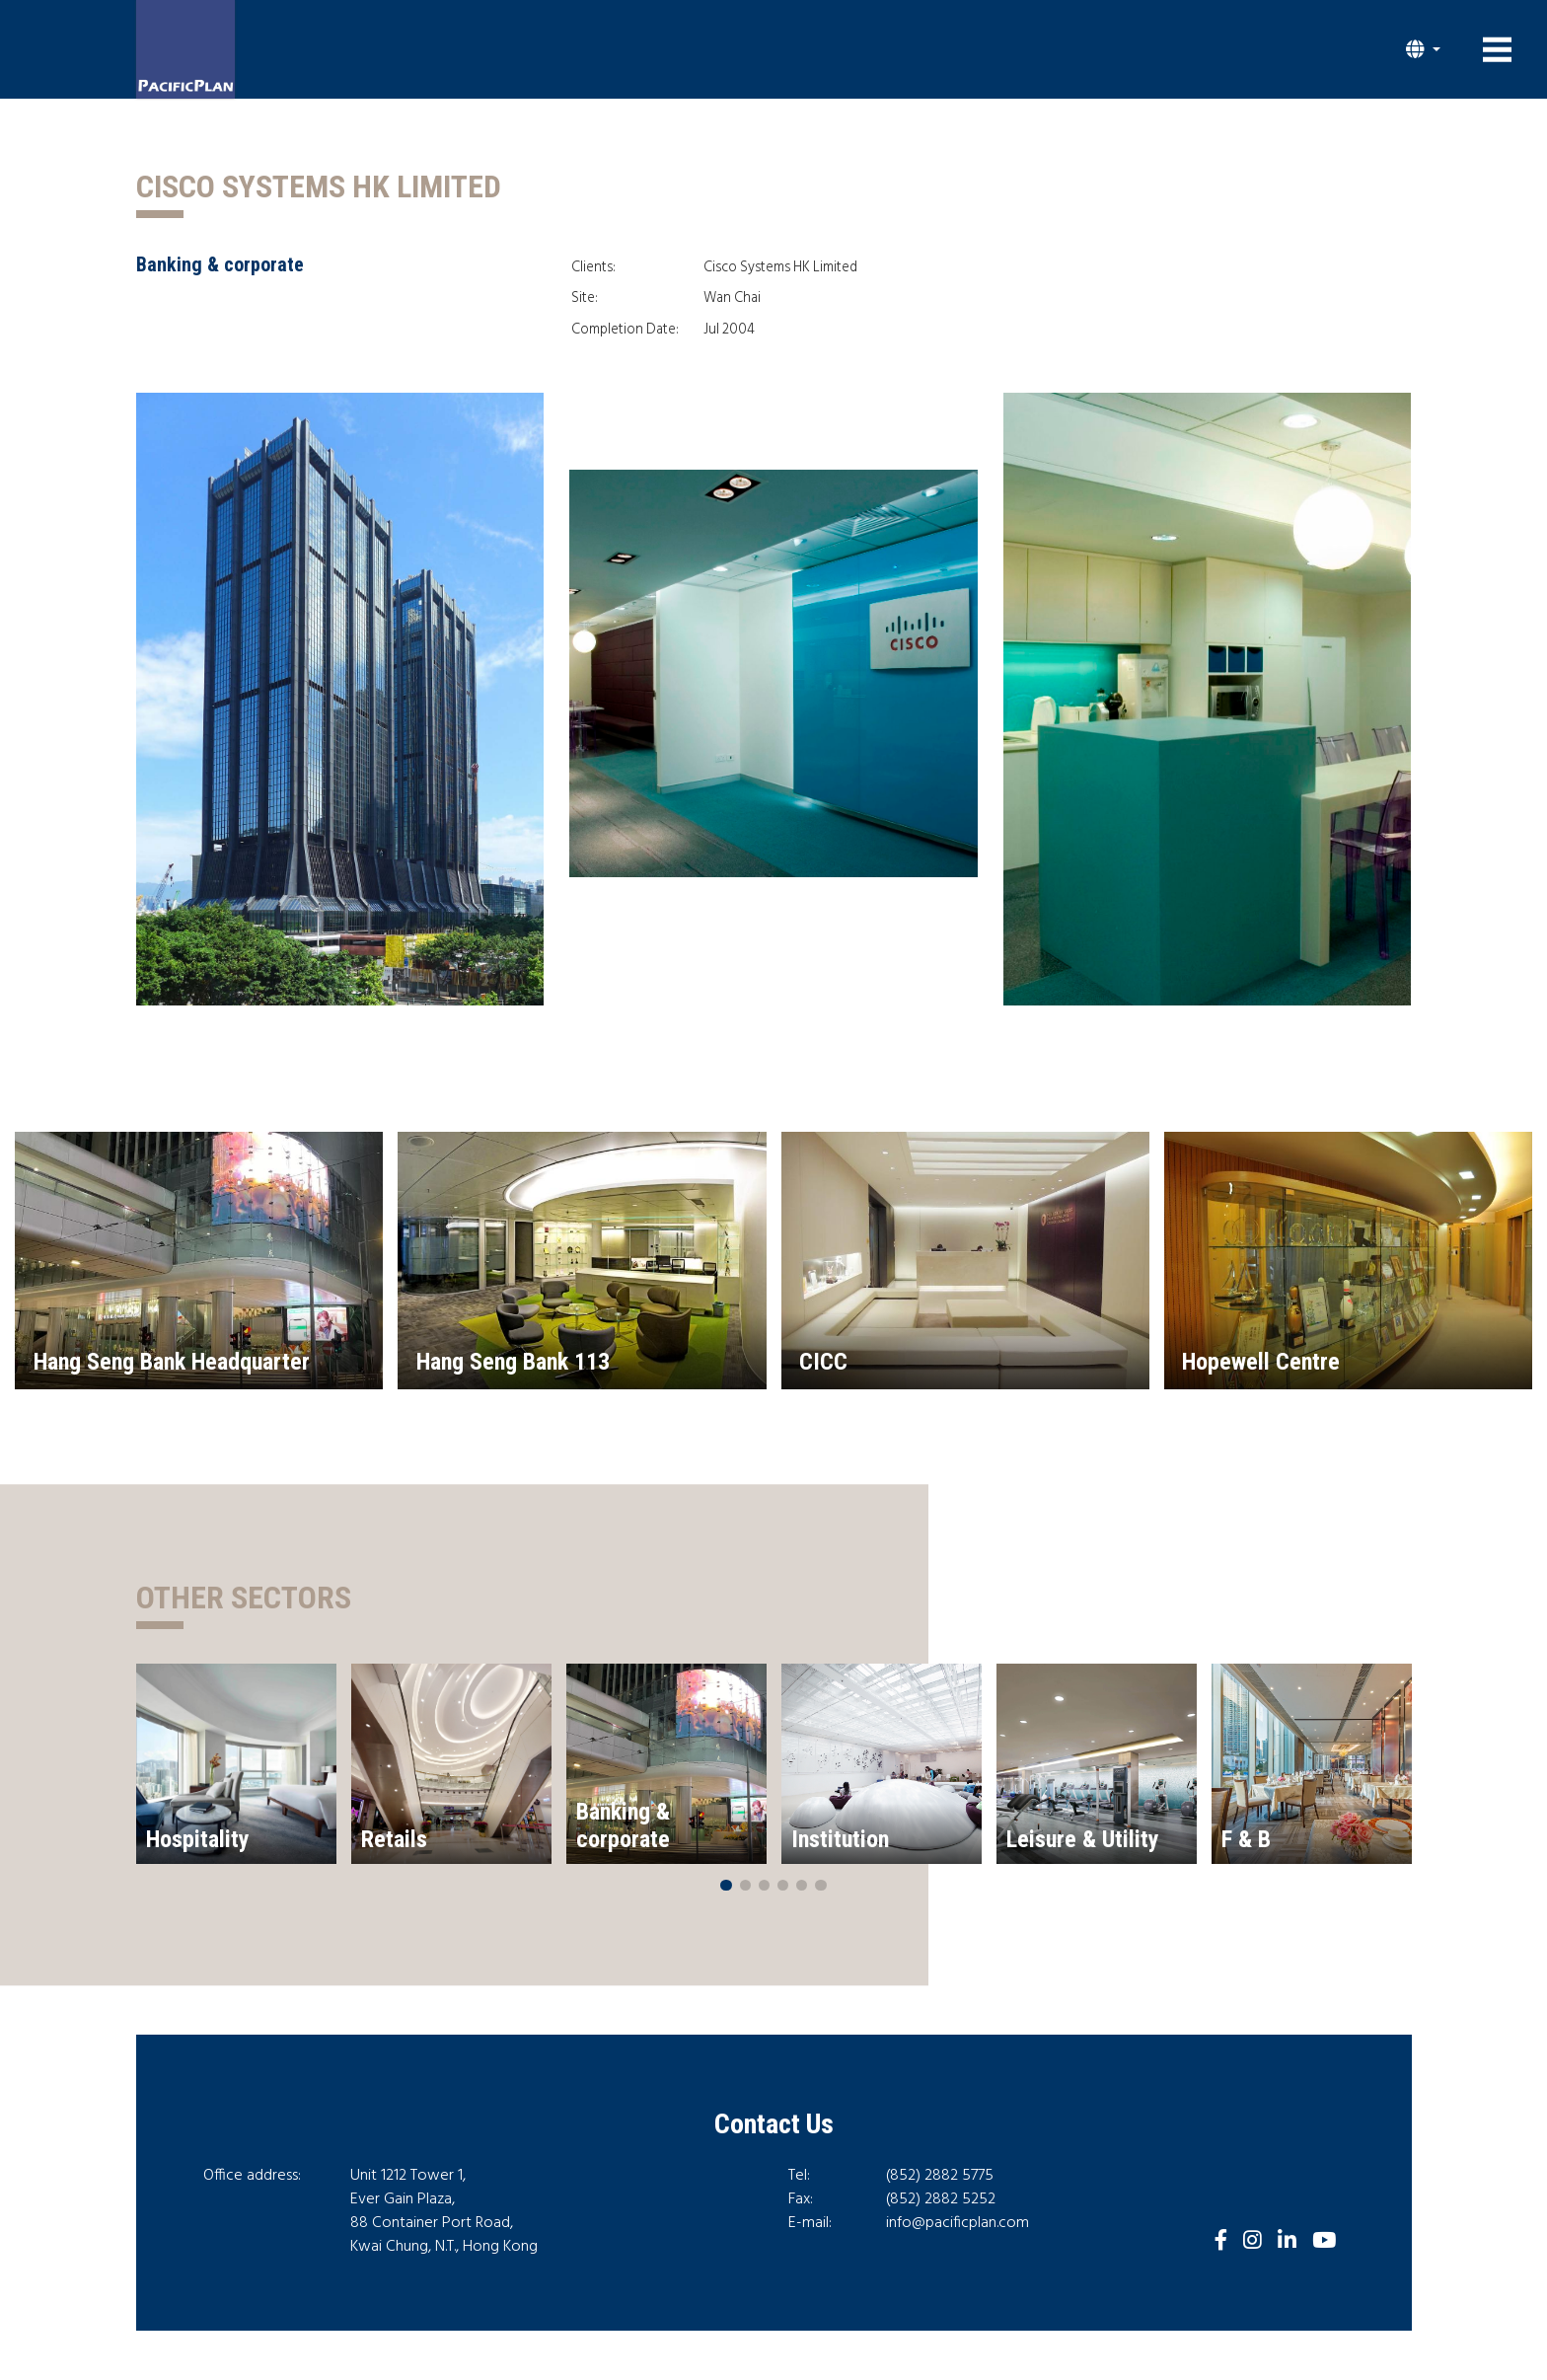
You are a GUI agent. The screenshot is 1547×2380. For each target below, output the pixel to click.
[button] (1423, 49)
